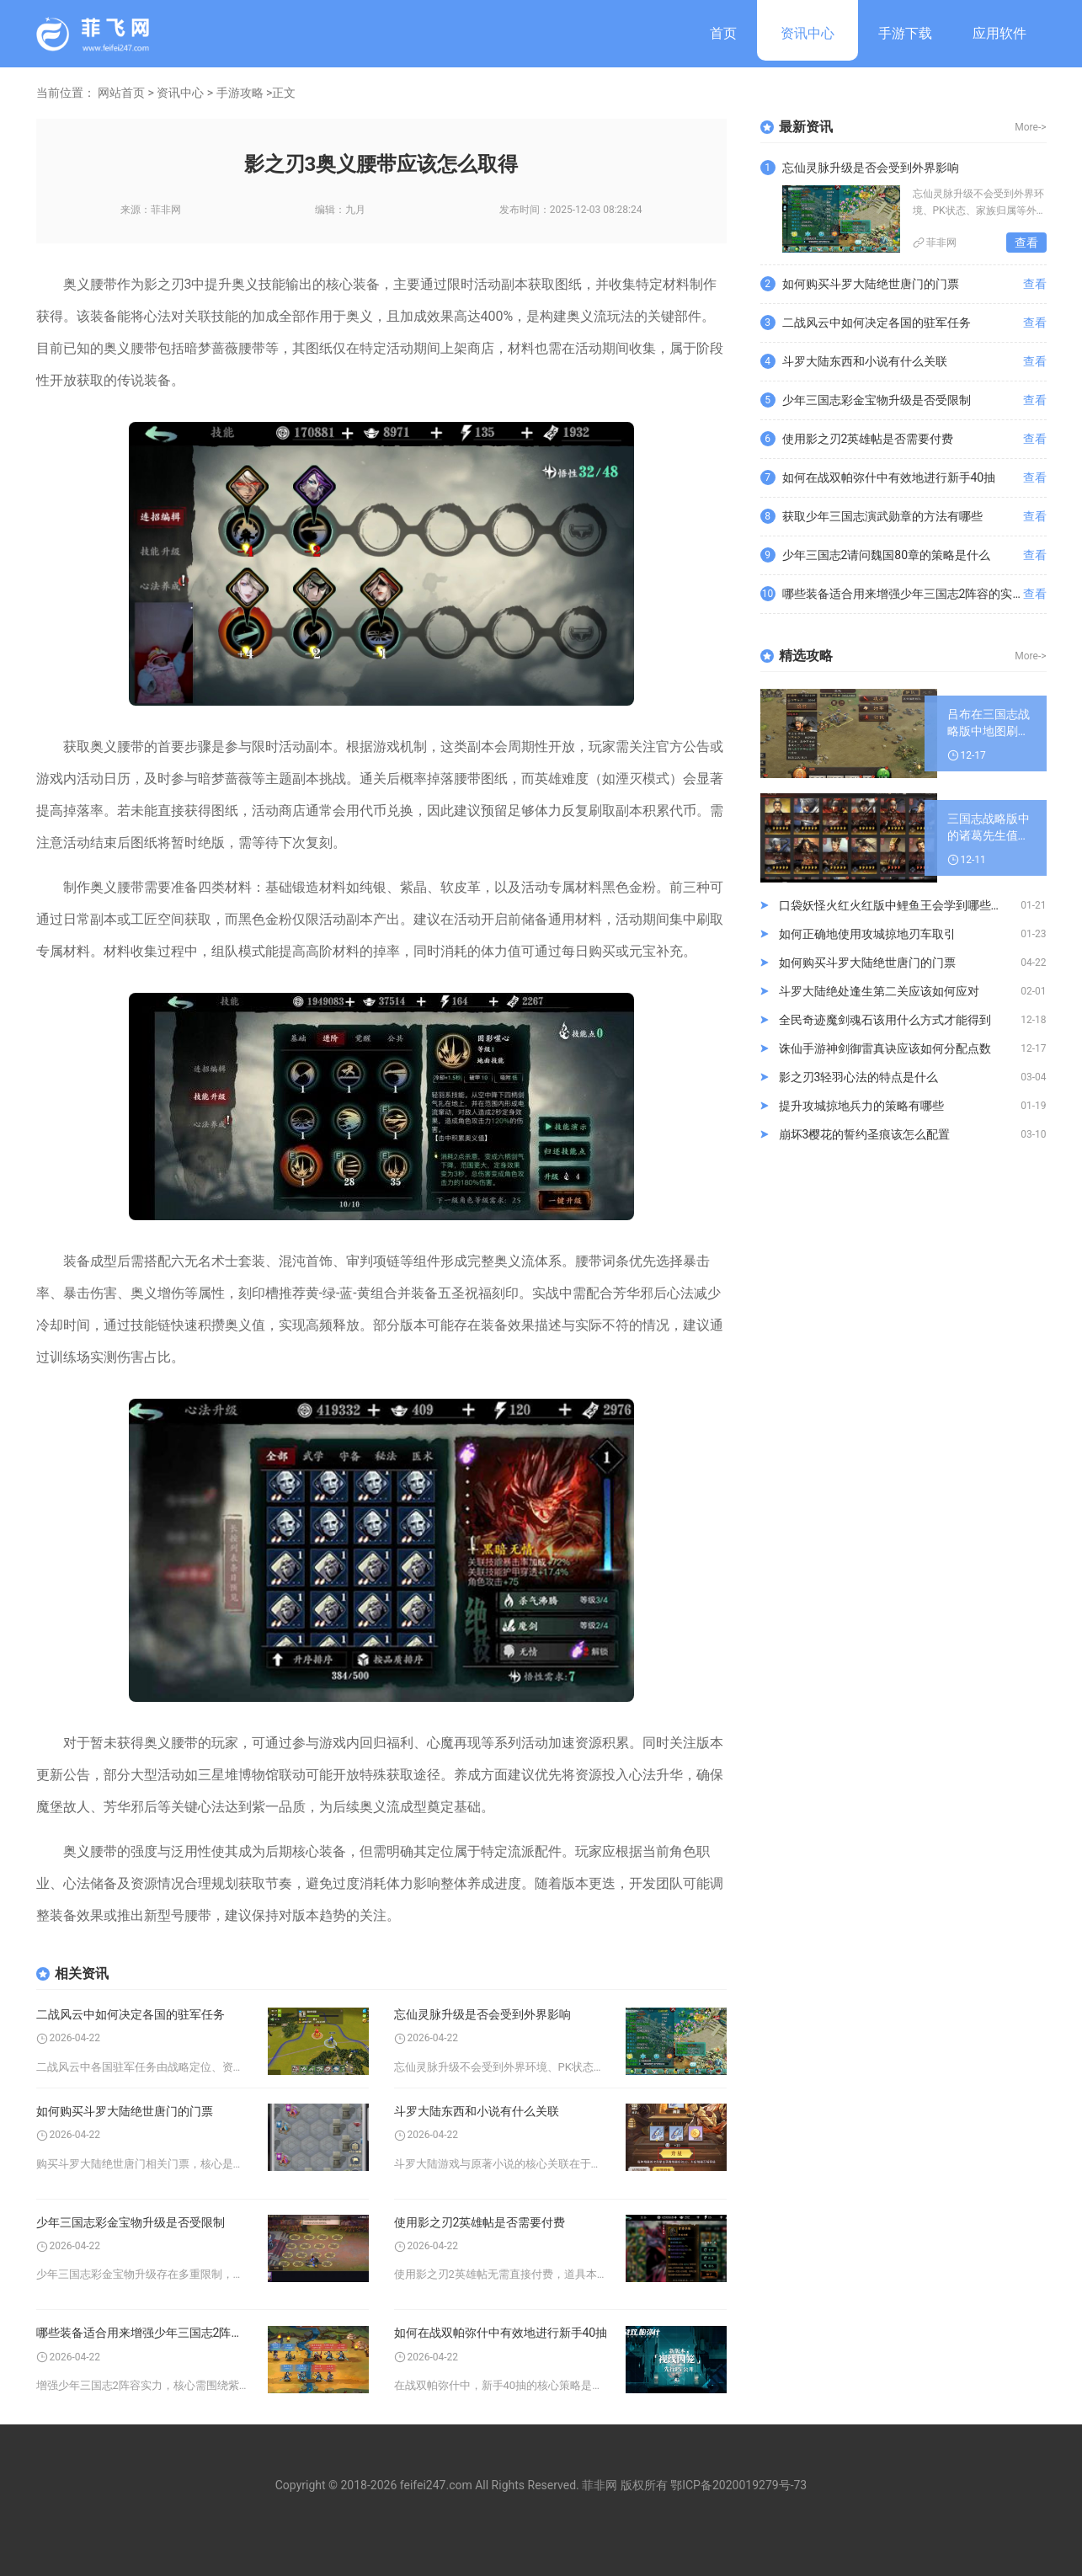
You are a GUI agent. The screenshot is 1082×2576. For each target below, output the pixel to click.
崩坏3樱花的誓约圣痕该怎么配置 (865, 1134)
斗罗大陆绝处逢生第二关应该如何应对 (879, 991)
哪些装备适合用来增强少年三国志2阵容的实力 (143, 2332)
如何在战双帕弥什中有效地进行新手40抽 (501, 2332)
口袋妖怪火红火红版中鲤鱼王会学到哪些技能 (897, 905)
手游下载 (905, 33)
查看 (1026, 242)
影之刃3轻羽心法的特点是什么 (859, 1077)
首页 (723, 33)
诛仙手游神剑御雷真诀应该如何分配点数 (885, 1048)
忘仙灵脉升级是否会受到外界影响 (482, 2014)
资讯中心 (807, 33)
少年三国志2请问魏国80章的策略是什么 (886, 555)
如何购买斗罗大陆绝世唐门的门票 (124, 2111)
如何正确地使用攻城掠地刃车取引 (867, 934)
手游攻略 (240, 92)
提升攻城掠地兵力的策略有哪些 (861, 1105)
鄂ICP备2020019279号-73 (738, 2485)
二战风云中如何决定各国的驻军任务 (130, 2014)
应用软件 (999, 33)
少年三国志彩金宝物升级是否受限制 (130, 2222)
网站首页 (121, 92)
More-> (1030, 127)
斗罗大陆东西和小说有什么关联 (476, 2111)
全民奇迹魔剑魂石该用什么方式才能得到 (885, 1020)
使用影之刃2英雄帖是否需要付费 (480, 2222)
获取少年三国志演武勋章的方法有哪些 (882, 516)
